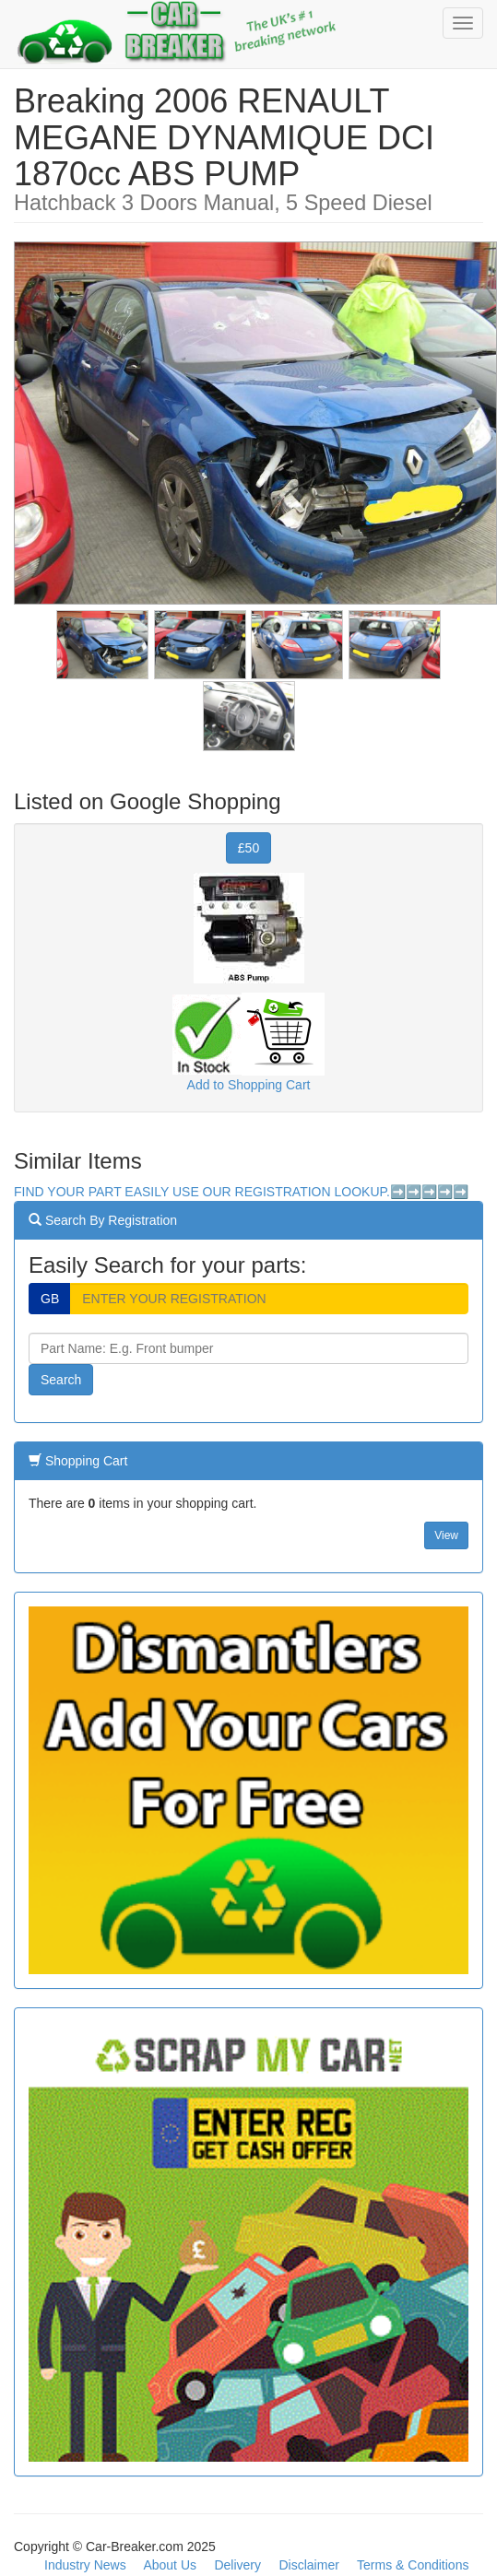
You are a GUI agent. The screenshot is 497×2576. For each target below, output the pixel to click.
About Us (169, 2565)
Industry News (85, 2565)
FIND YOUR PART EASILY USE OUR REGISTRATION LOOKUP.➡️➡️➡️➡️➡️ (241, 1191)
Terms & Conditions (412, 2565)
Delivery (237, 2565)
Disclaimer (309, 2565)
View (446, 1535)
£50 (248, 848)
